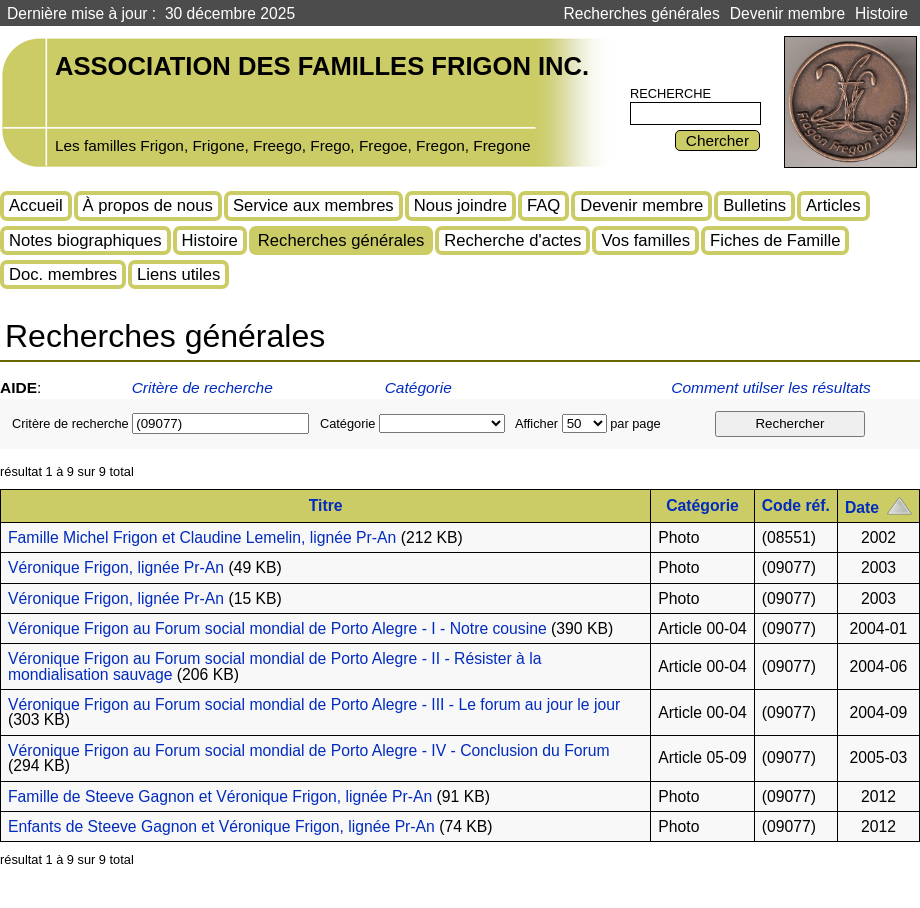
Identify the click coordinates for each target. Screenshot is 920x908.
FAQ (543, 205)
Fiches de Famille (775, 240)
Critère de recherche (202, 387)
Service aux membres (313, 205)
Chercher (717, 140)
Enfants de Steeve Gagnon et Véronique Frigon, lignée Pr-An (221, 826)
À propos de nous (148, 205)
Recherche (670, 93)
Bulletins (754, 205)
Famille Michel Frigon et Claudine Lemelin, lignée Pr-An (202, 537)
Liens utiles (178, 274)
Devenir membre (787, 13)
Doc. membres (63, 274)
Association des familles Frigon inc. (322, 66)
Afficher (536, 423)
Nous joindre (460, 205)
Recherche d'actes (512, 240)
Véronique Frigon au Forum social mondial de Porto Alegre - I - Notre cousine (277, 628)
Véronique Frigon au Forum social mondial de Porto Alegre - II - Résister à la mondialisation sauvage (274, 666)
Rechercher (789, 423)
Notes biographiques (85, 240)
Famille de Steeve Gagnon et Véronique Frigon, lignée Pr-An (220, 796)
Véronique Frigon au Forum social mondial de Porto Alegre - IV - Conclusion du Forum (309, 750)
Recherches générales (642, 13)
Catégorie (418, 387)
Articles (833, 205)
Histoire (881, 13)
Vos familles (645, 240)
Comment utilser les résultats (773, 387)
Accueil (36, 205)
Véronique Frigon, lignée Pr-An (116, 567)
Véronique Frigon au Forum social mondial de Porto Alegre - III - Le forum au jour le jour (314, 704)
